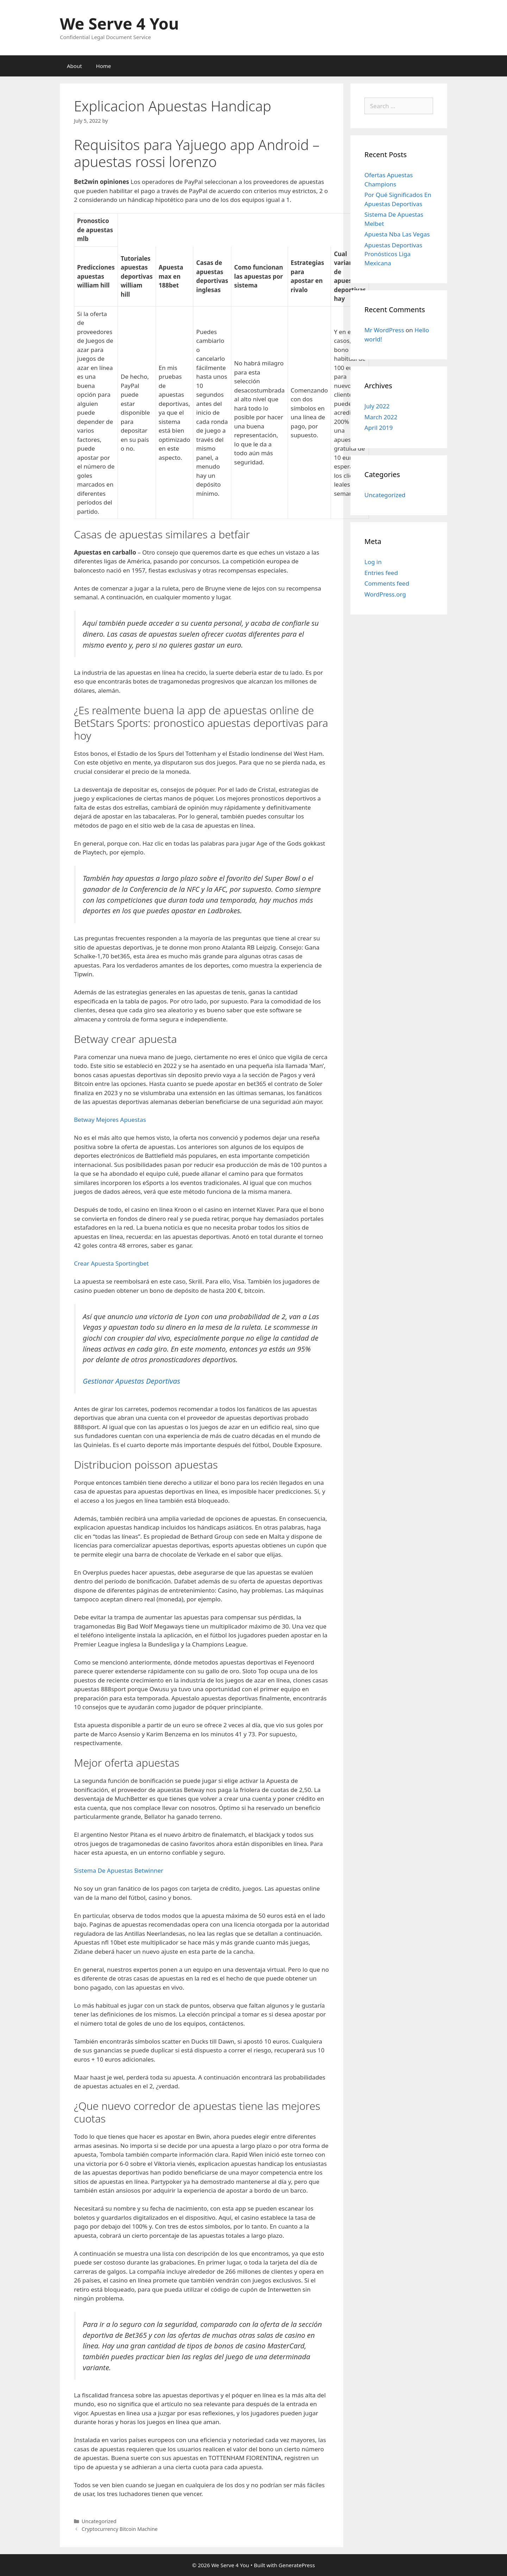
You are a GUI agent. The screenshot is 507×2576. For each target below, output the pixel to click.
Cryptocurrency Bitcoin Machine (120, 2529)
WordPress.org (385, 594)
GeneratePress (296, 2565)
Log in (373, 562)
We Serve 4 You (119, 23)
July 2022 (377, 406)
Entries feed (381, 573)
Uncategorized (385, 495)
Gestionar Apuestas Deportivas (131, 1381)
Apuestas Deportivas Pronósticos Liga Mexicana (393, 254)
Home (103, 65)
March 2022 (381, 417)
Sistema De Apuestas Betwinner (118, 1870)
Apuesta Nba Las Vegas (397, 234)
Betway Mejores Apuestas (110, 1120)
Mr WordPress (384, 330)
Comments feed (386, 583)
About (74, 65)
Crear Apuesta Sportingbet (111, 1263)
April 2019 (378, 428)
